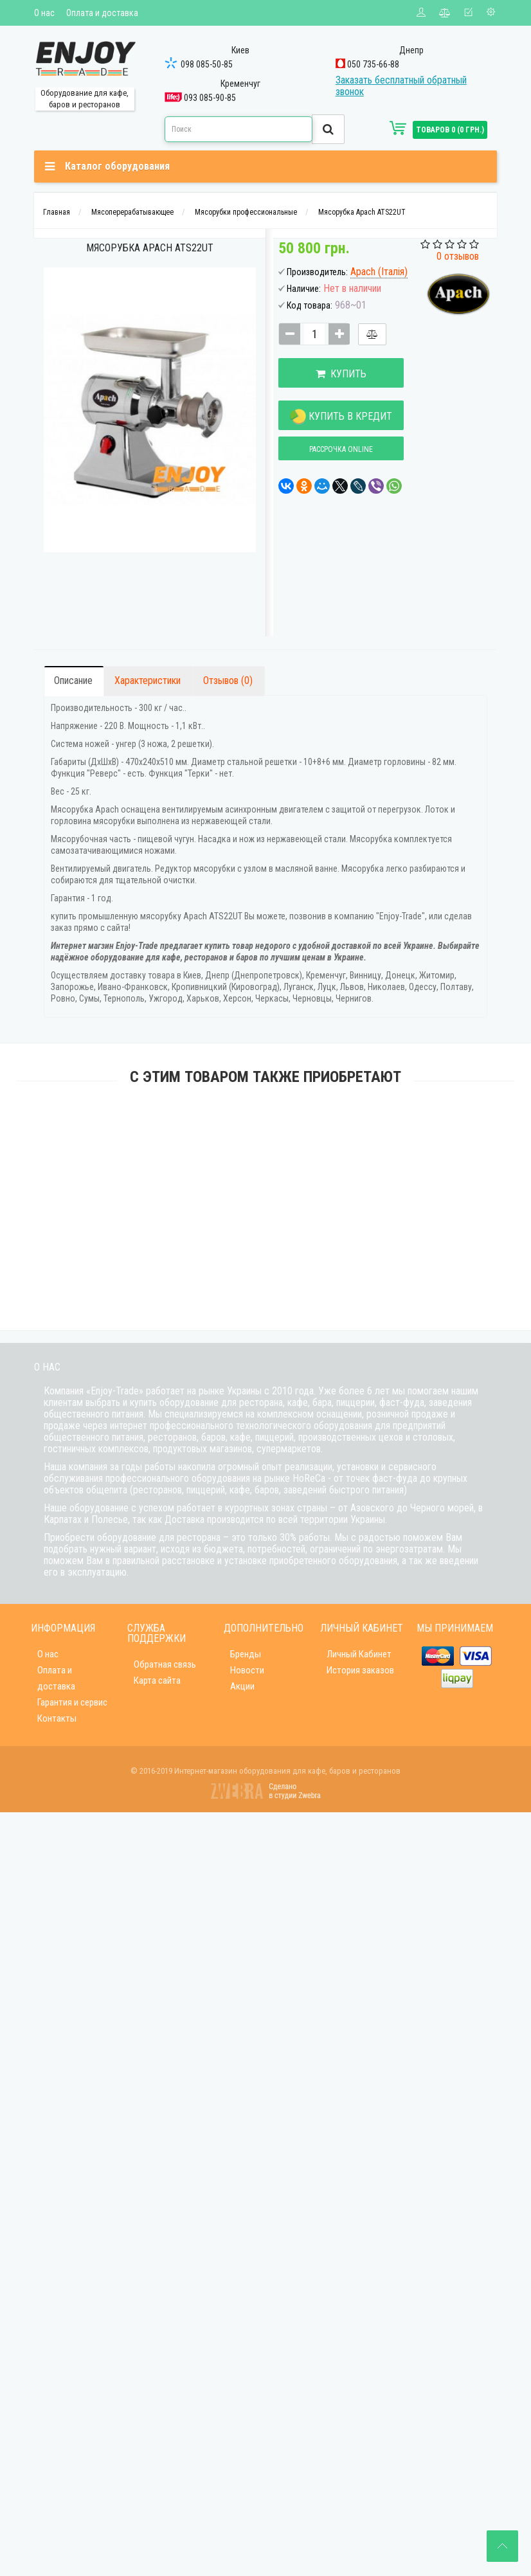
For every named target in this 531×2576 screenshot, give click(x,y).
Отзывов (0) (228, 680)
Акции (242, 1686)
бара (322, 1402)
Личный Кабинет (359, 1654)
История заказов (360, 1670)
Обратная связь (165, 1664)
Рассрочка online (341, 449)
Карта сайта (157, 1680)
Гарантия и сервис (72, 1702)
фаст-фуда (401, 1402)
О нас (44, 13)
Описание (73, 680)
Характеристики (147, 680)
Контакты (56, 1718)
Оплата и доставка (102, 13)
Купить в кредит (341, 417)
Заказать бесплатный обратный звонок (401, 86)
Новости (247, 1670)
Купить (341, 374)
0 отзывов (458, 256)
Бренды (245, 1654)
